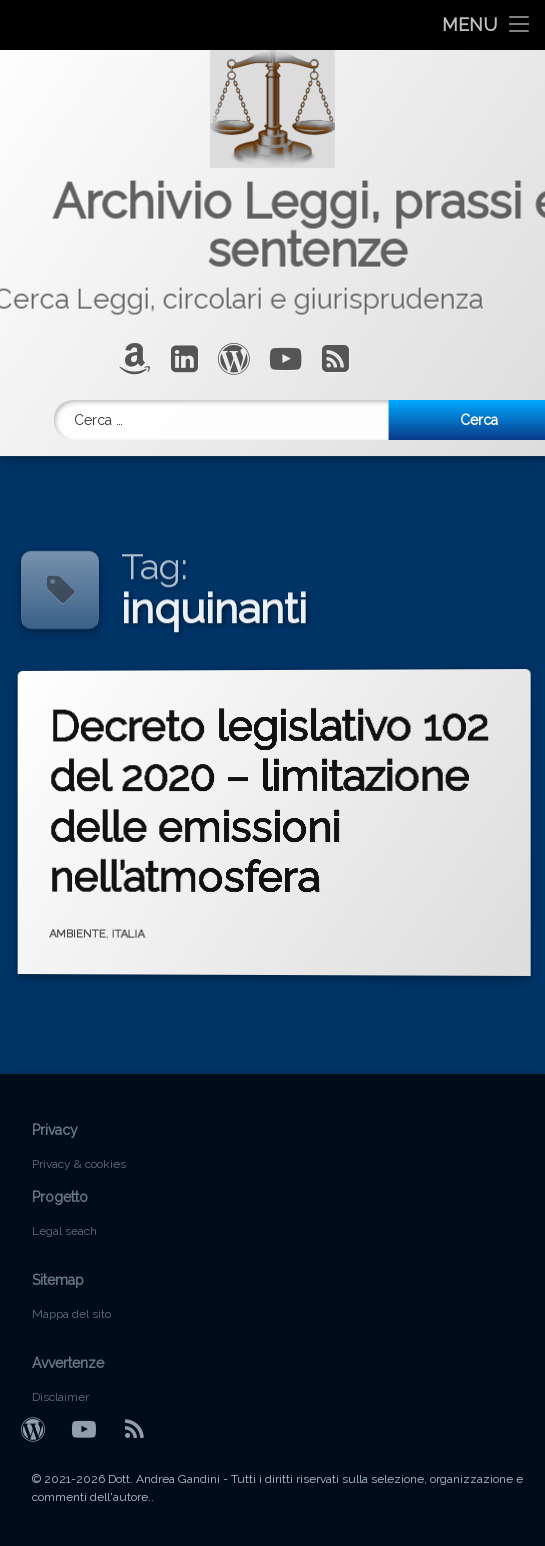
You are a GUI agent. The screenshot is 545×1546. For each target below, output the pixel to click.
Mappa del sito (71, 1314)
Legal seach (64, 1231)
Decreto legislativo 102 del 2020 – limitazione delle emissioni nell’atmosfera (307, 791)
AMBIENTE (115, 918)
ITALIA (151, 922)
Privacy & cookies (79, 1164)
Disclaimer (60, 1397)
